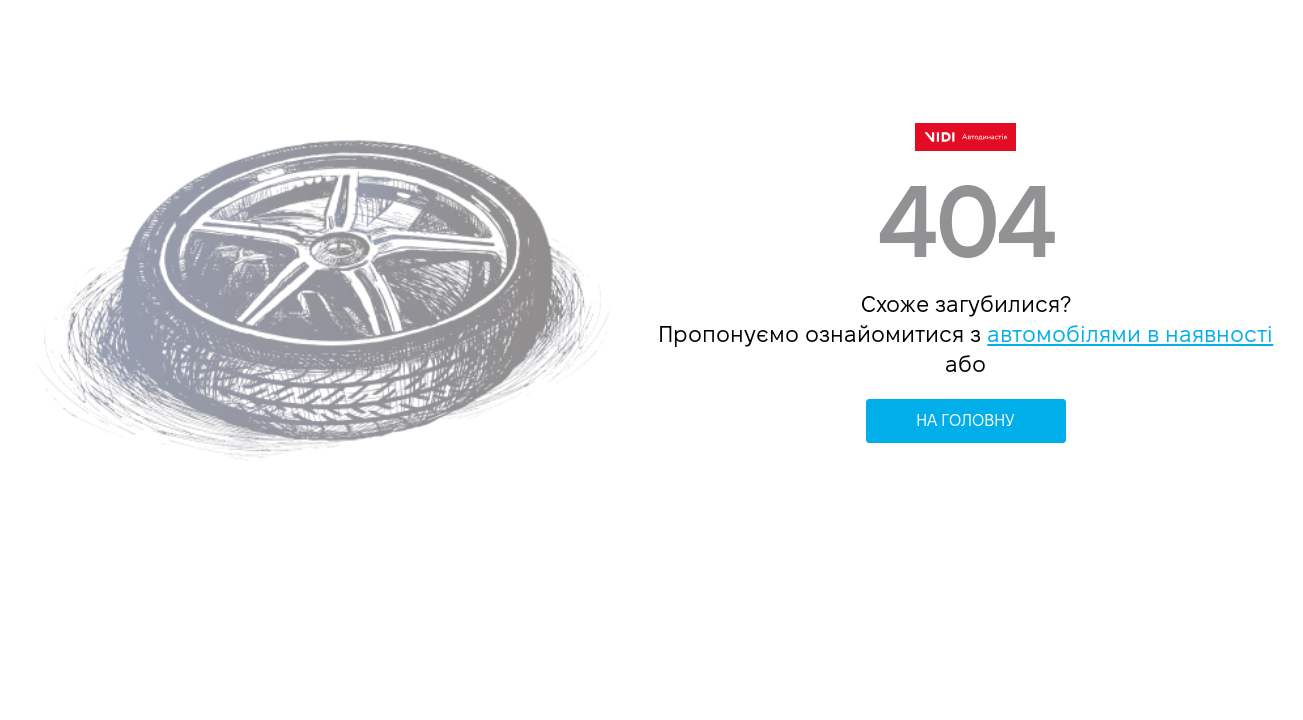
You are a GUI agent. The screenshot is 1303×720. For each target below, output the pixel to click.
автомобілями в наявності (1130, 334)
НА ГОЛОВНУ (965, 420)
